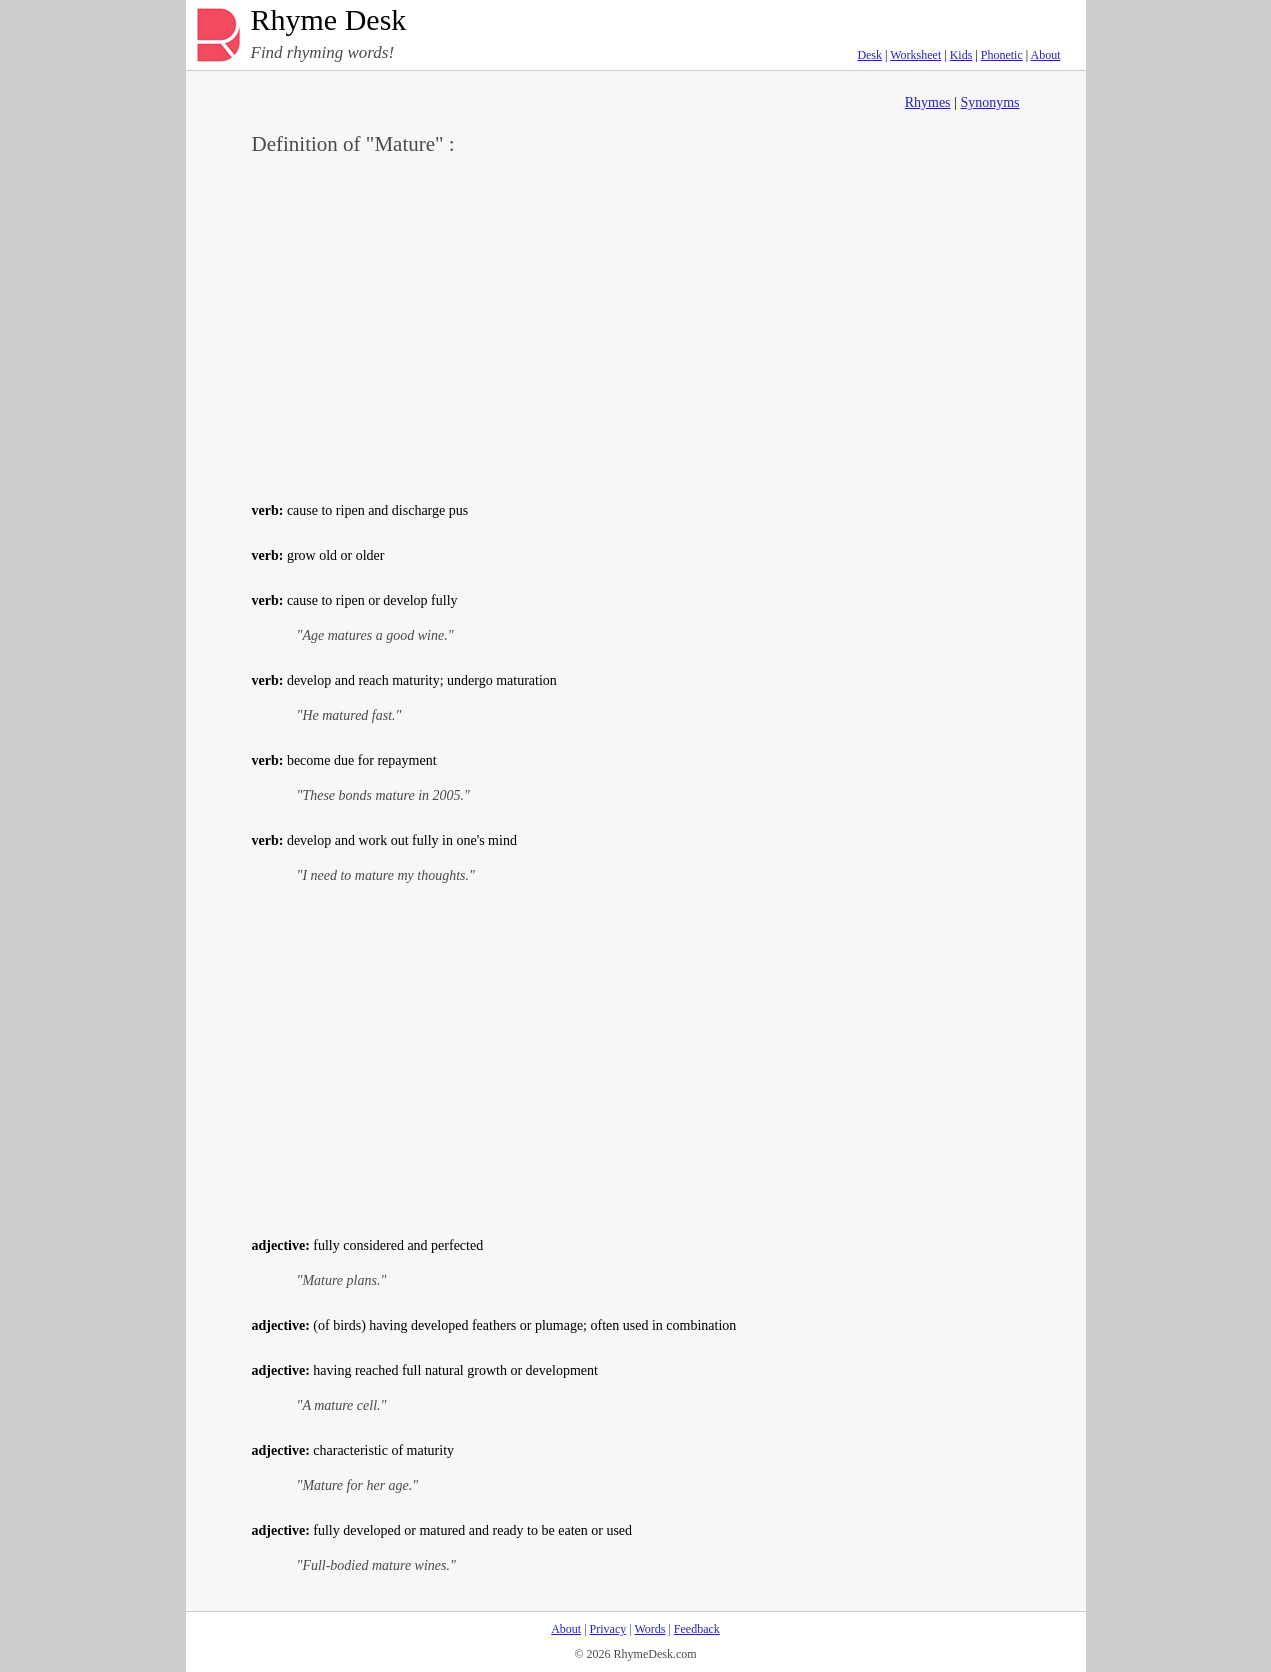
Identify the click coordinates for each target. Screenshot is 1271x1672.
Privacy (608, 1629)
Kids (961, 55)
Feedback (697, 1629)
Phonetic (1002, 55)
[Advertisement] (636, 326)
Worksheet (915, 55)
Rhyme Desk (329, 20)
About (1046, 55)
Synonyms (989, 102)
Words (649, 1629)
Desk (869, 55)
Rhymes (928, 102)
